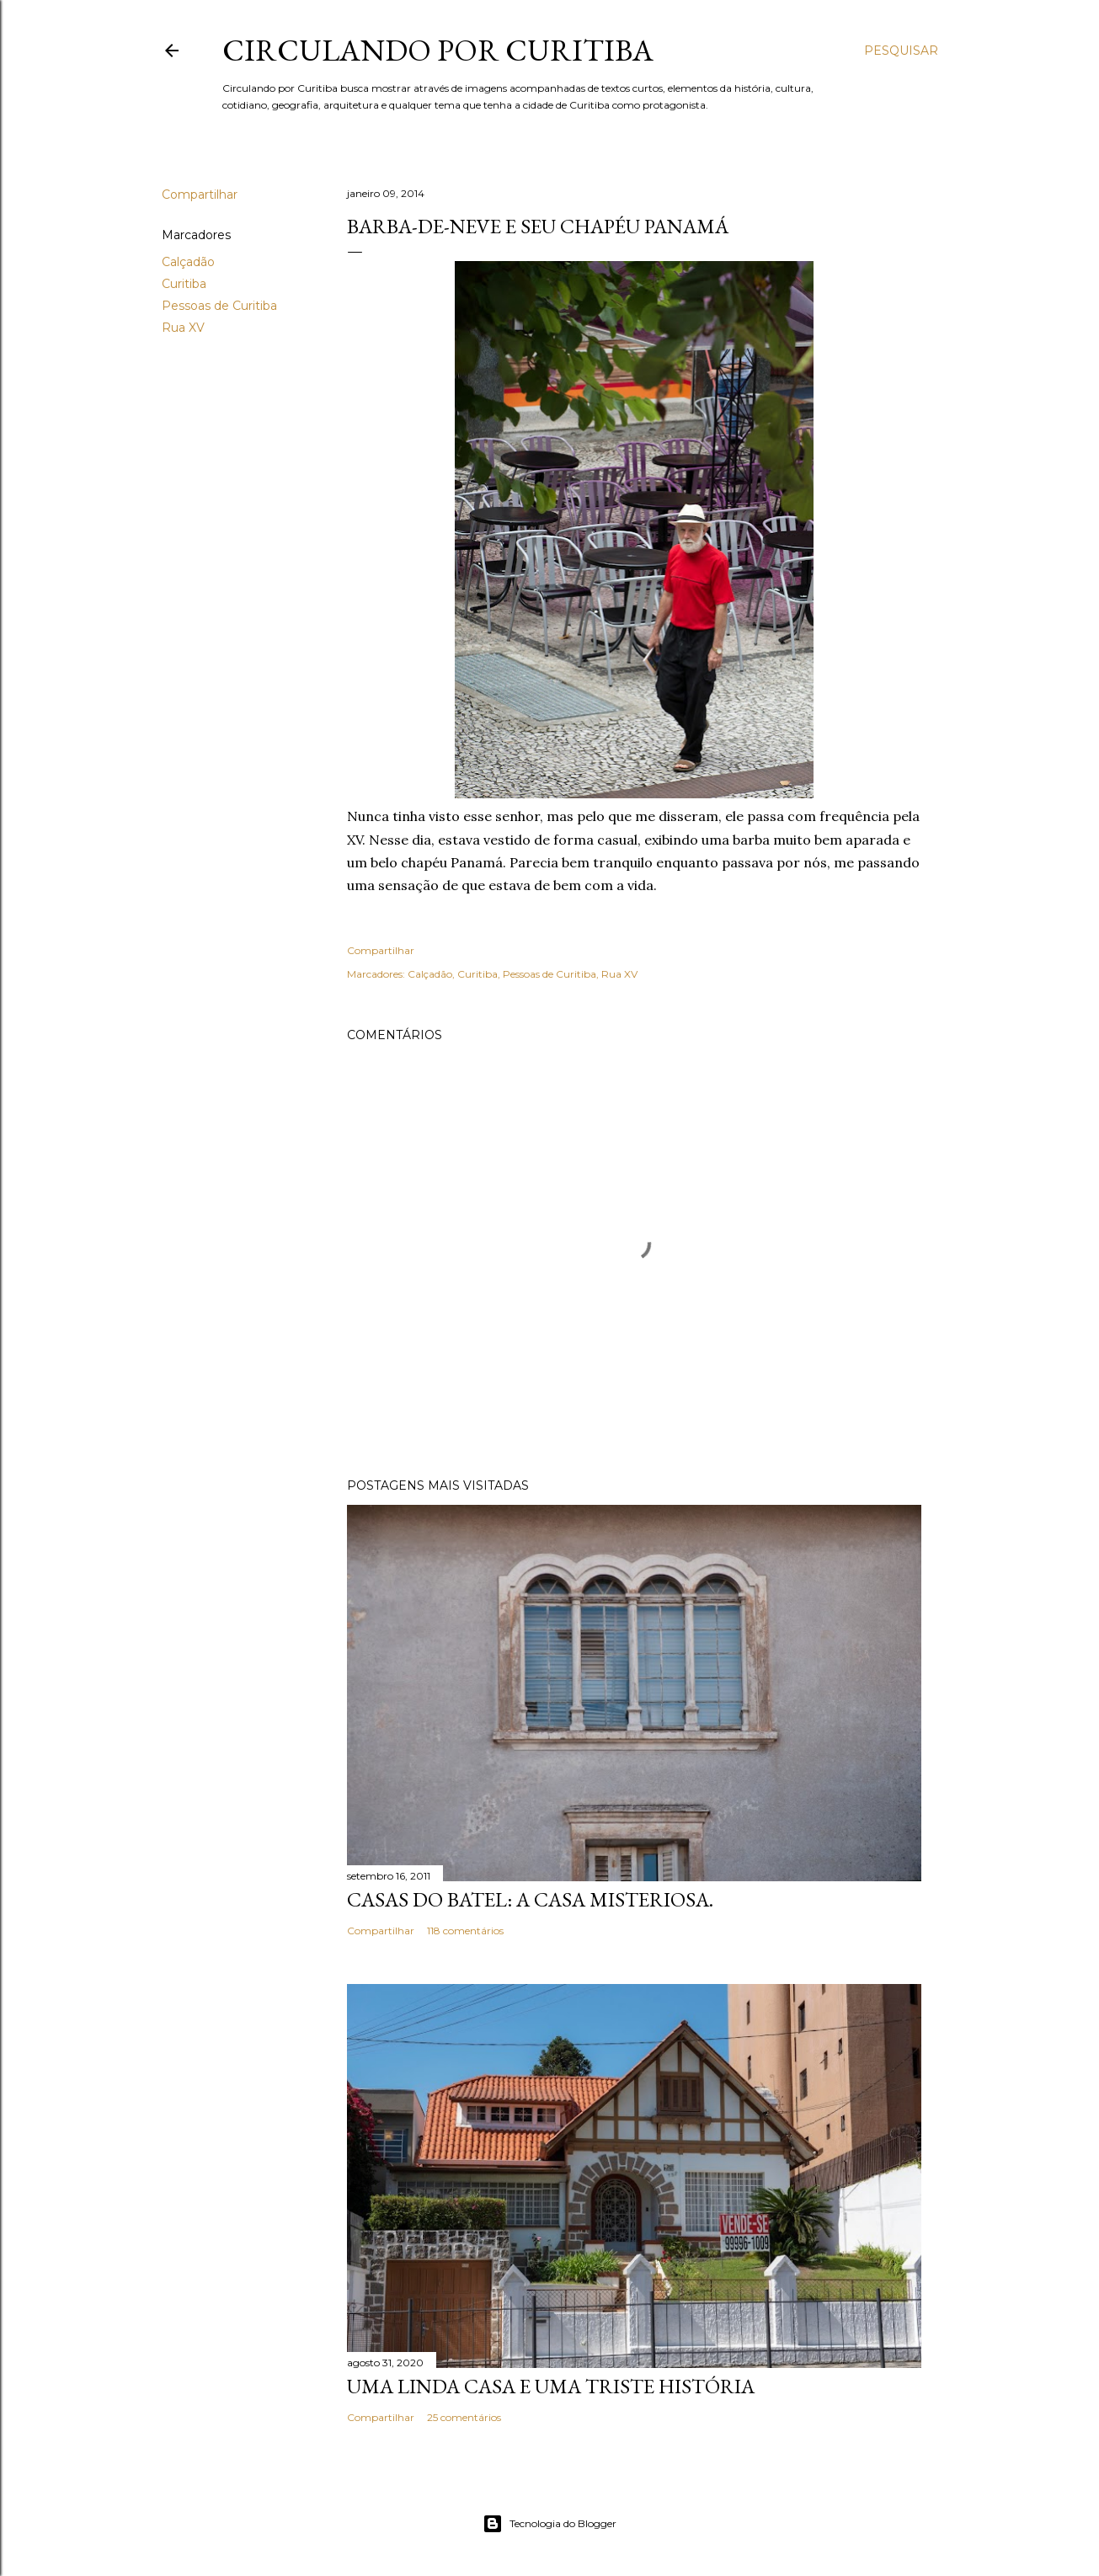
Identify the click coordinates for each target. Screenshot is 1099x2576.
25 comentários (464, 2417)
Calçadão (188, 261)
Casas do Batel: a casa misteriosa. (530, 1899)
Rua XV (183, 327)
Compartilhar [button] (199, 194)
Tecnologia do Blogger (549, 2524)
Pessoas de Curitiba (219, 305)
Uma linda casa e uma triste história (551, 2386)
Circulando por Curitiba (438, 50)
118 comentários (465, 1930)
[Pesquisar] (901, 50)
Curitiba (184, 283)
